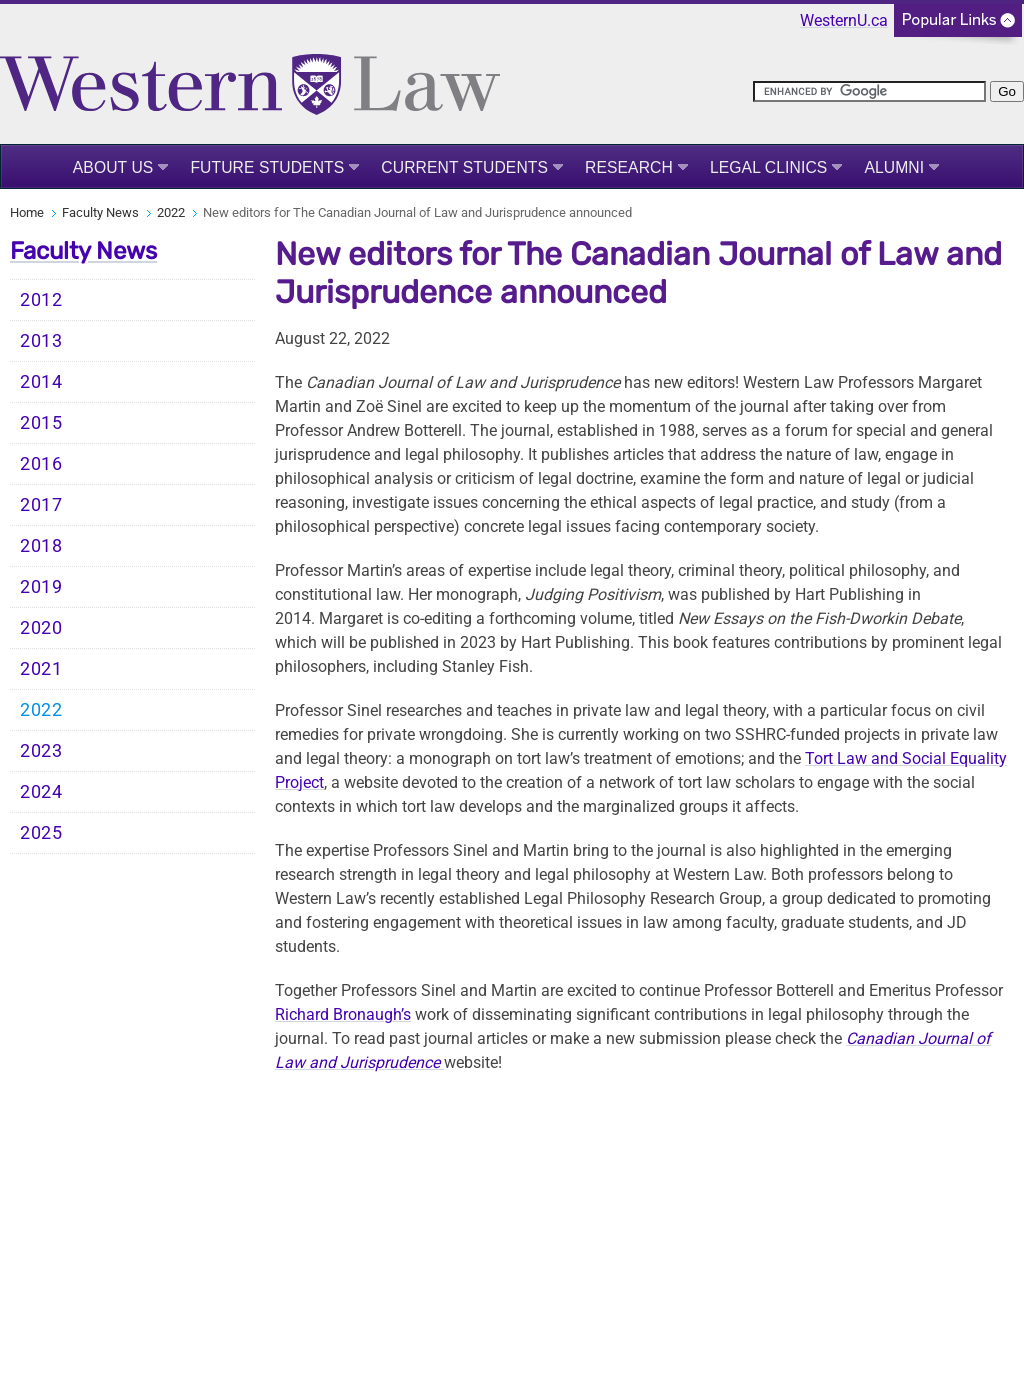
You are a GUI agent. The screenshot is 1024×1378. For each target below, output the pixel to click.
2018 (41, 546)
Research (629, 167)
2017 (41, 505)
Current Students (464, 167)
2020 (41, 628)
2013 (41, 341)
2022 (171, 212)
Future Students (267, 167)
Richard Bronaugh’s (343, 1014)
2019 (41, 587)
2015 (41, 423)
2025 (41, 833)
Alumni (894, 167)
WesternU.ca (844, 20)
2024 (41, 792)
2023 (41, 751)
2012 (41, 300)
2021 (41, 669)
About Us (113, 167)
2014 (41, 382)
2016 (41, 464)
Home (27, 212)
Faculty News (100, 212)
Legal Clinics (768, 167)
